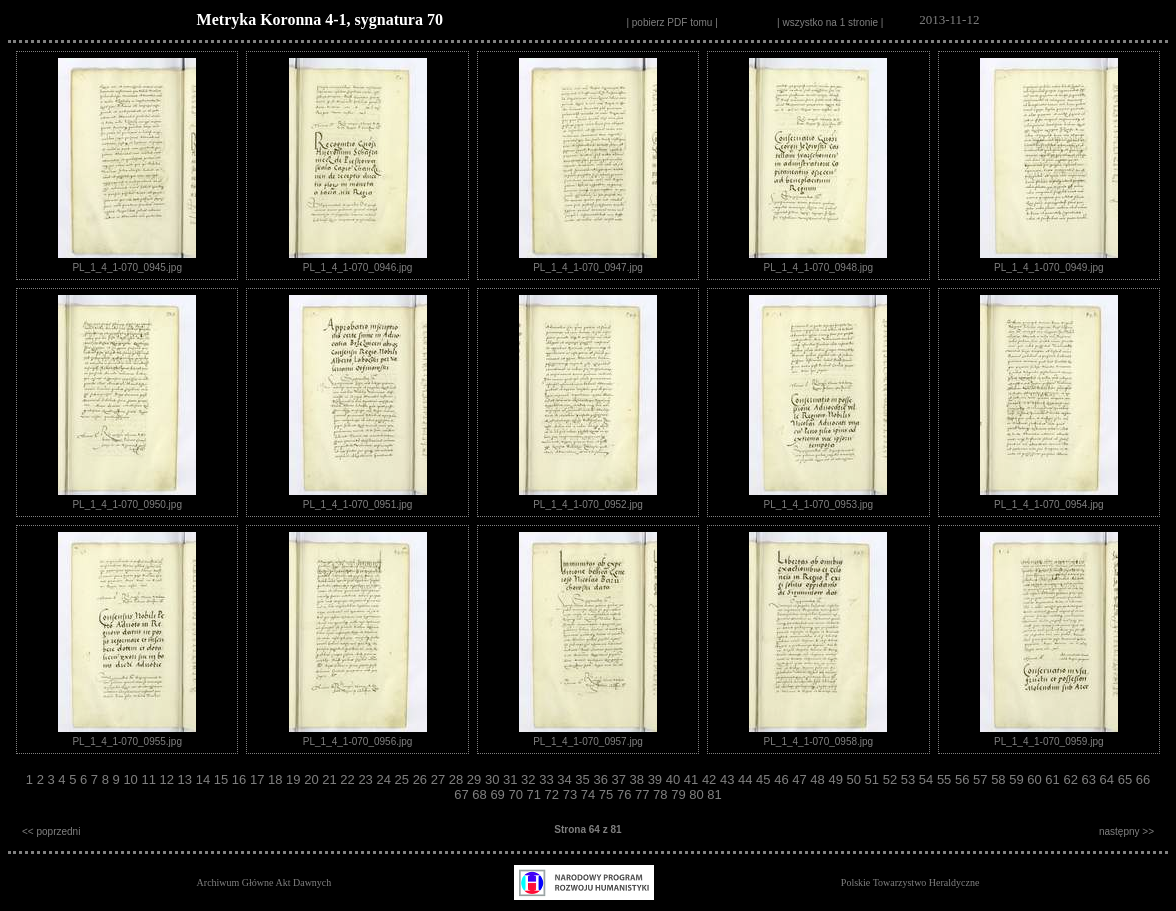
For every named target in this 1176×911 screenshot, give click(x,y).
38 (639, 779)
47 (801, 779)
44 (747, 779)
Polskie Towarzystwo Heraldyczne (910, 882)
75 (608, 794)
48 (819, 779)
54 (928, 779)
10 (132, 779)
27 (440, 779)
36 (602, 779)
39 (657, 779)
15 (223, 779)
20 (313, 779)
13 (187, 779)
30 (494, 779)
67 (463, 794)
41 (693, 779)
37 (620, 779)
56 (964, 779)
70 (517, 794)
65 (1127, 779)
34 (566, 779)
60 (1036, 779)
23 (367, 779)
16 (241, 779)
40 (675, 779)
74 (590, 794)
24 (385, 779)
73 (572, 794)
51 (874, 779)
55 (946, 779)
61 (1054, 779)
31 (512, 779)
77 (644, 794)
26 (422, 779)
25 (404, 779)
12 (169, 779)
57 (982, 779)
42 (711, 779)
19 (295, 779)
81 (714, 794)
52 (892, 779)
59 (1018, 779)
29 (476, 779)
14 (205, 779)
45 (765, 779)
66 (1143, 779)
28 (458, 779)
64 (1109, 779)
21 (331, 779)
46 (783, 779)
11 (150, 779)
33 (548, 779)
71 (536, 794)
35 (584, 779)
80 (698, 794)
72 (554, 794)
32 (530, 779)
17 (259, 779)
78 (662, 794)
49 (837, 779)
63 (1091, 779)
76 (626, 794)
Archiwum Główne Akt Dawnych (264, 882)
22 (349, 779)
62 (1072, 779)
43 (729, 779)
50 (856, 779)
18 (277, 779)
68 (481, 794)
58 (1000, 779)
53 (910, 779)
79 (680, 794)
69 (499, 794)
